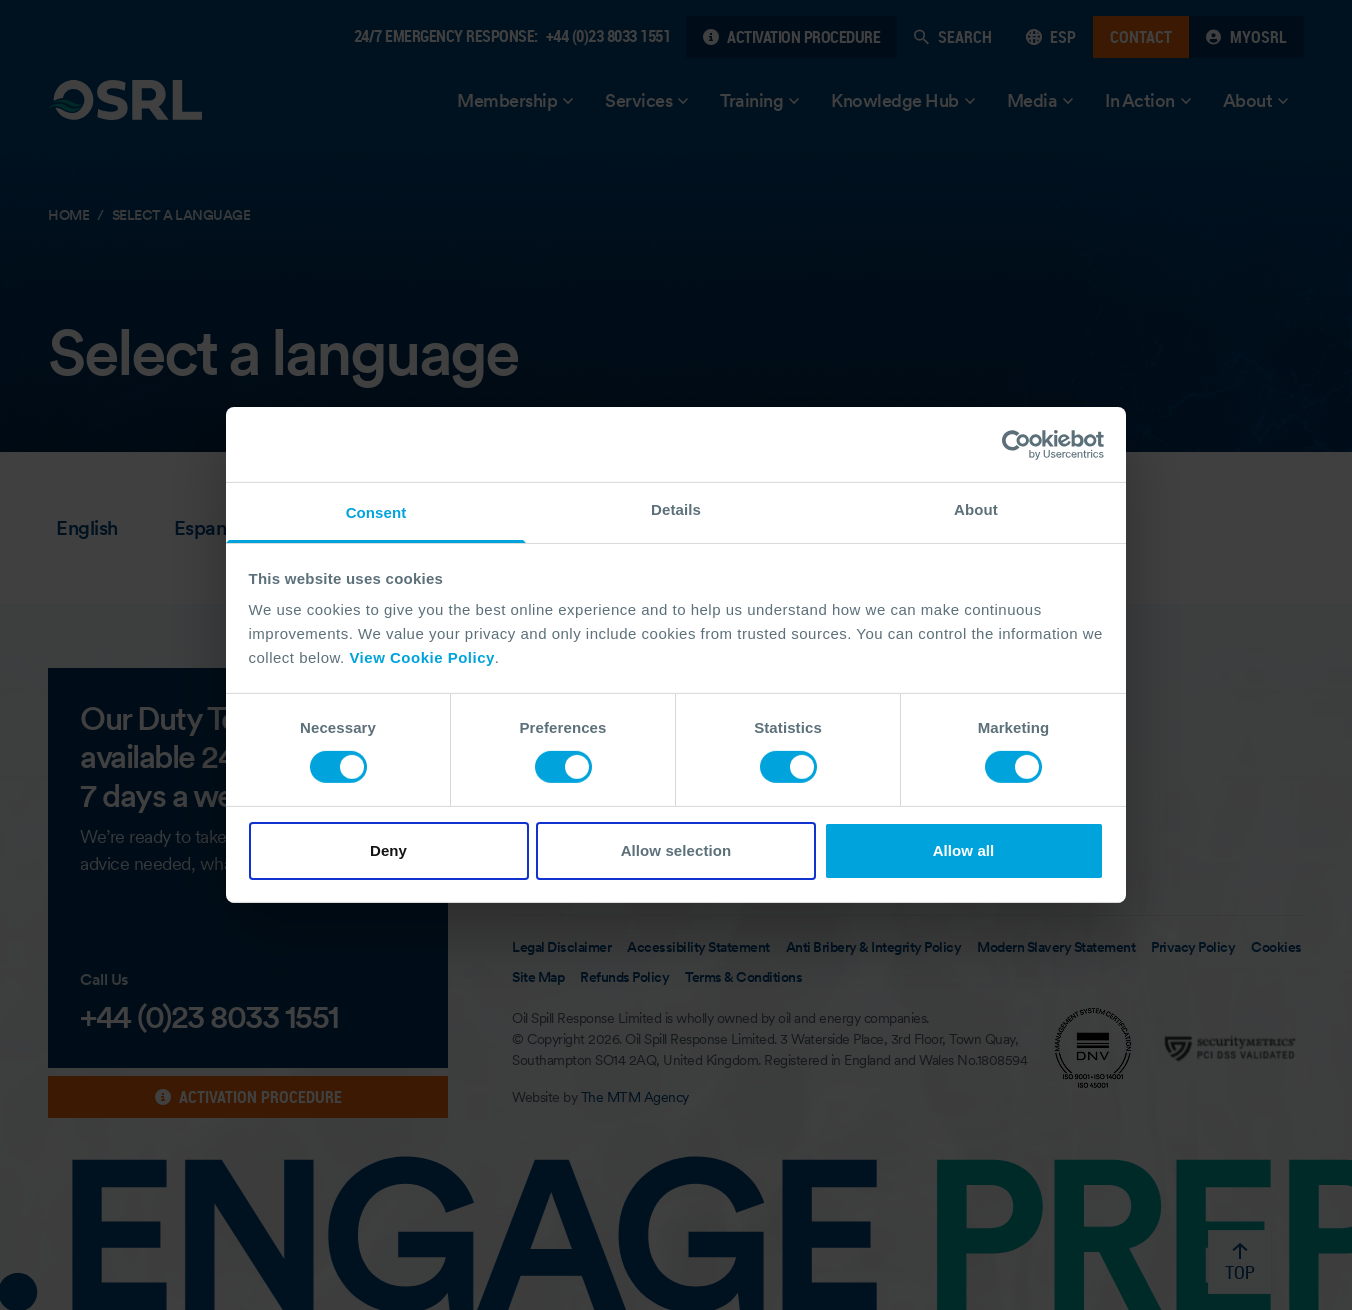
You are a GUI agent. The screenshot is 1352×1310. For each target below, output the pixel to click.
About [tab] (976, 509)
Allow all (964, 850)
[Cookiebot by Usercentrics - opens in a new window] (1016, 444)
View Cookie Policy (421, 657)
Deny (388, 850)
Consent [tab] (376, 512)
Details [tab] (676, 509)
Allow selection (676, 850)
